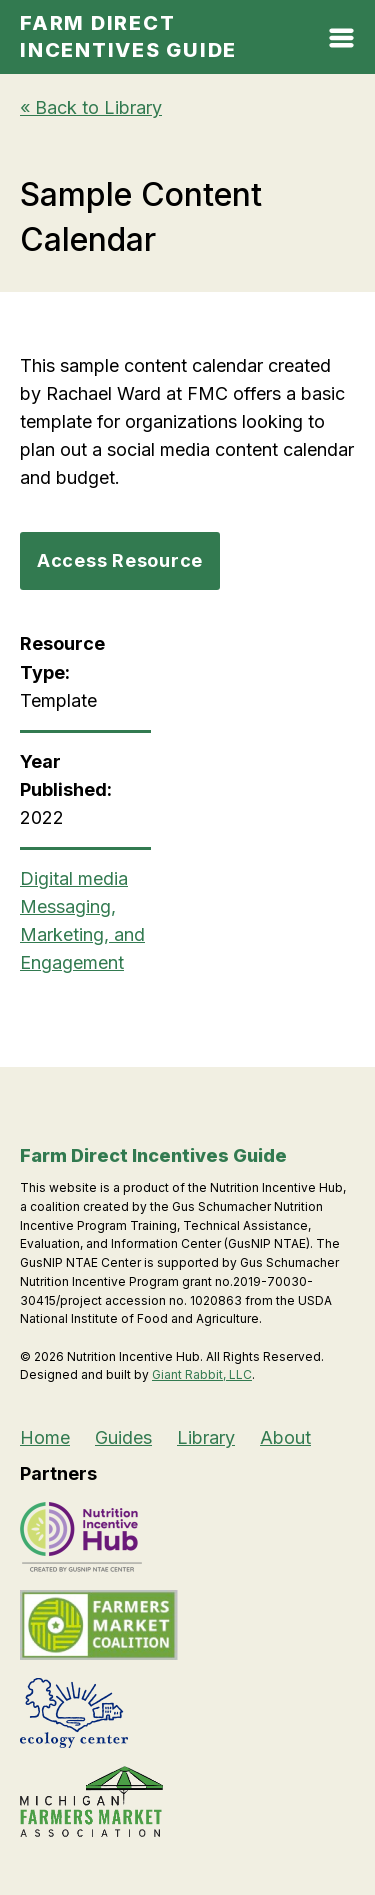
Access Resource (120, 560)
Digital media (74, 878)
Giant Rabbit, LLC (202, 1374)
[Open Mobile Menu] (341, 42)
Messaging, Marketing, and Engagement (82, 934)
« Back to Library (91, 107)
